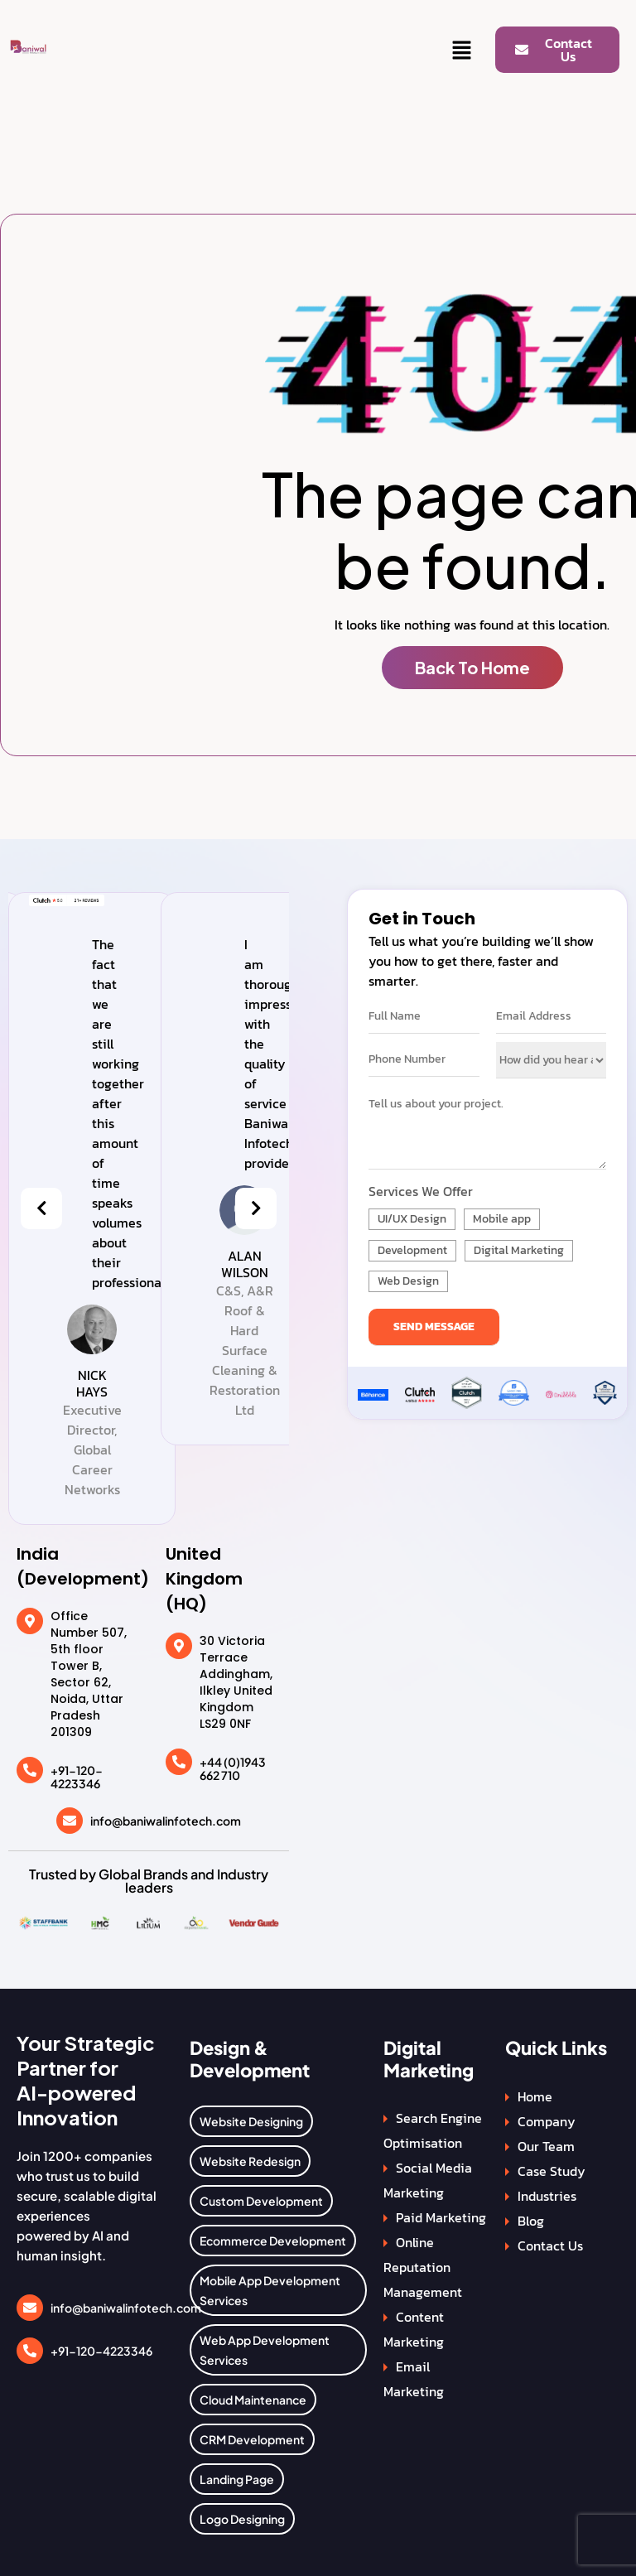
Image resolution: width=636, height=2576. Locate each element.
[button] (462, 51)
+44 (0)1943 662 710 (233, 1768)
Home (535, 2096)
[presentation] (41, 1208)
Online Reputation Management (422, 2267)
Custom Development (261, 2200)
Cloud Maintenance (253, 2399)
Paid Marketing (441, 2217)
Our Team (546, 2146)
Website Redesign (250, 2161)
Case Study (551, 2171)
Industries (547, 2196)
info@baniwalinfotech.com (165, 1820)
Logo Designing (242, 2518)
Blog (531, 2221)
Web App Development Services (265, 2349)
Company (547, 2121)
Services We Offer (421, 1191)
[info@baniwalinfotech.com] (69, 1820)
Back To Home (472, 667)
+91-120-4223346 (77, 1777)
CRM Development (252, 2439)
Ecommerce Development (273, 2240)
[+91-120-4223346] (30, 1770)
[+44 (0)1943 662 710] (179, 1762)
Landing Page (237, 2479)
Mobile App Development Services (270, 2290)
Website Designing (251, 2121)
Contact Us (550, 2245)
